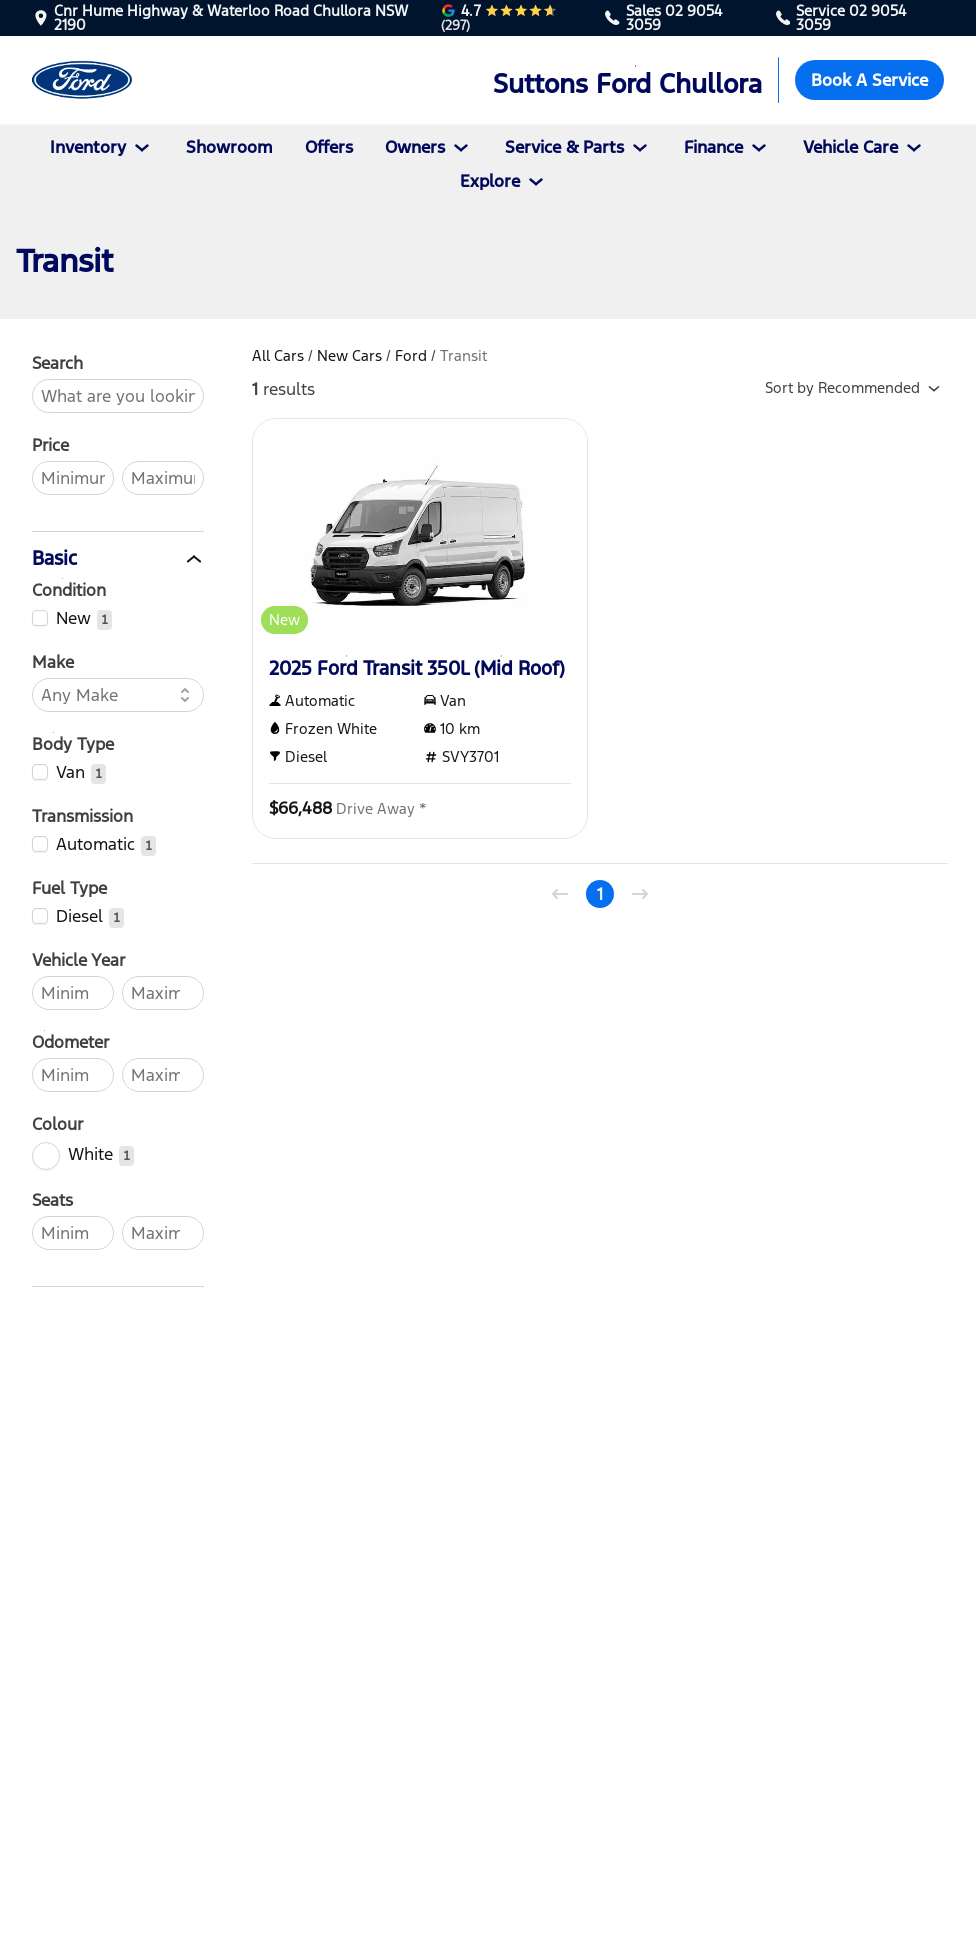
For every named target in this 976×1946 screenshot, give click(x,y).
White (90, 1154)
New (73, 618)
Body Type (73, 744)
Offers (329, 147)
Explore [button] (504, 181)
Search (57, 363)
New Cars (349, 355)
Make (53, 662)
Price (50, 445)
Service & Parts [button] (578, 147)
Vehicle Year (78, 960)
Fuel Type (69, 888)
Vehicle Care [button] (864, 147)
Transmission (82, 816)
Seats (52, 1200)
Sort (856, 390)
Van (70, 772)
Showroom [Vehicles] (229, 147)
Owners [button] (429, 147)
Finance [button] (727, 147)
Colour (57, 1124)
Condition (69, 590)
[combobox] (108, 695)
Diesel (79, 916)
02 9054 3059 (674, 17)
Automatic (95, 844)
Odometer (70, 1042)
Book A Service (869, 80)
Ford (411, 355)
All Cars (278, 355)
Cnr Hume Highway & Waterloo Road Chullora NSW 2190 (231, 18)
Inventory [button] (102, 147)
